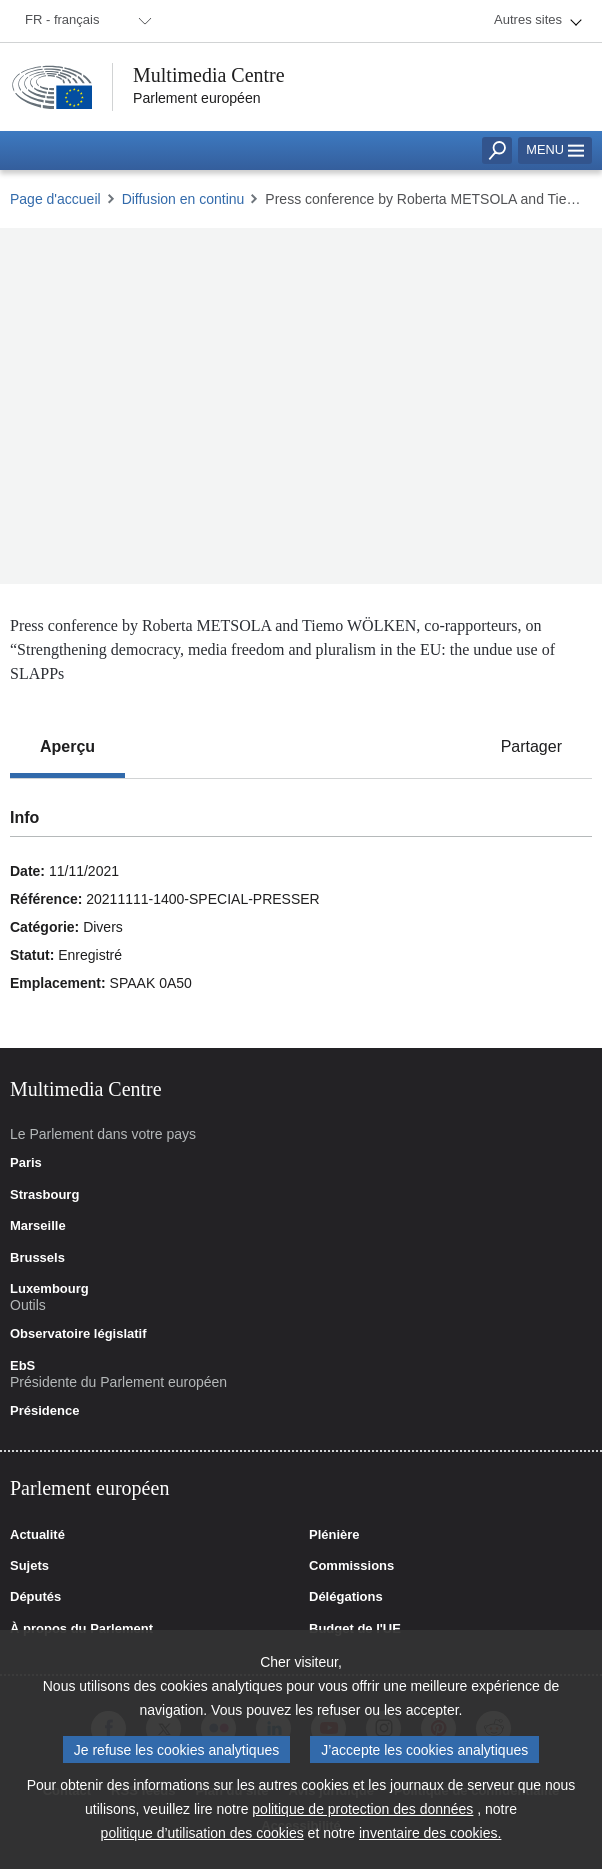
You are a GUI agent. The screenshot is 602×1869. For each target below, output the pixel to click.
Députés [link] (35, 1597)
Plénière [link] (334, 1535)
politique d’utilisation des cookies (202, 1833)
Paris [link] (26, 1163)
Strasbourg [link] (44, 1195)
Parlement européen (197, 98)
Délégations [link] (346, 1597)
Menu (555, 149)
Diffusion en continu (183, 199)
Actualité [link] (37, 1535)
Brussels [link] (37, 1258)
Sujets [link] (29, 1566)
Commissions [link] (351, 1566)
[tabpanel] (301, 913)
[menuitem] (85, 21)
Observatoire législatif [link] (78, 1334)
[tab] (67, 747)
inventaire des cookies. (430, 1833)
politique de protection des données (362, 1809)
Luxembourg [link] (49, 1289)
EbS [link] (22, 1366)
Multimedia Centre (209, 75)
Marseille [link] (38, 1226)
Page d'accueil (55, 199)
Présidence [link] (44, 1411)
